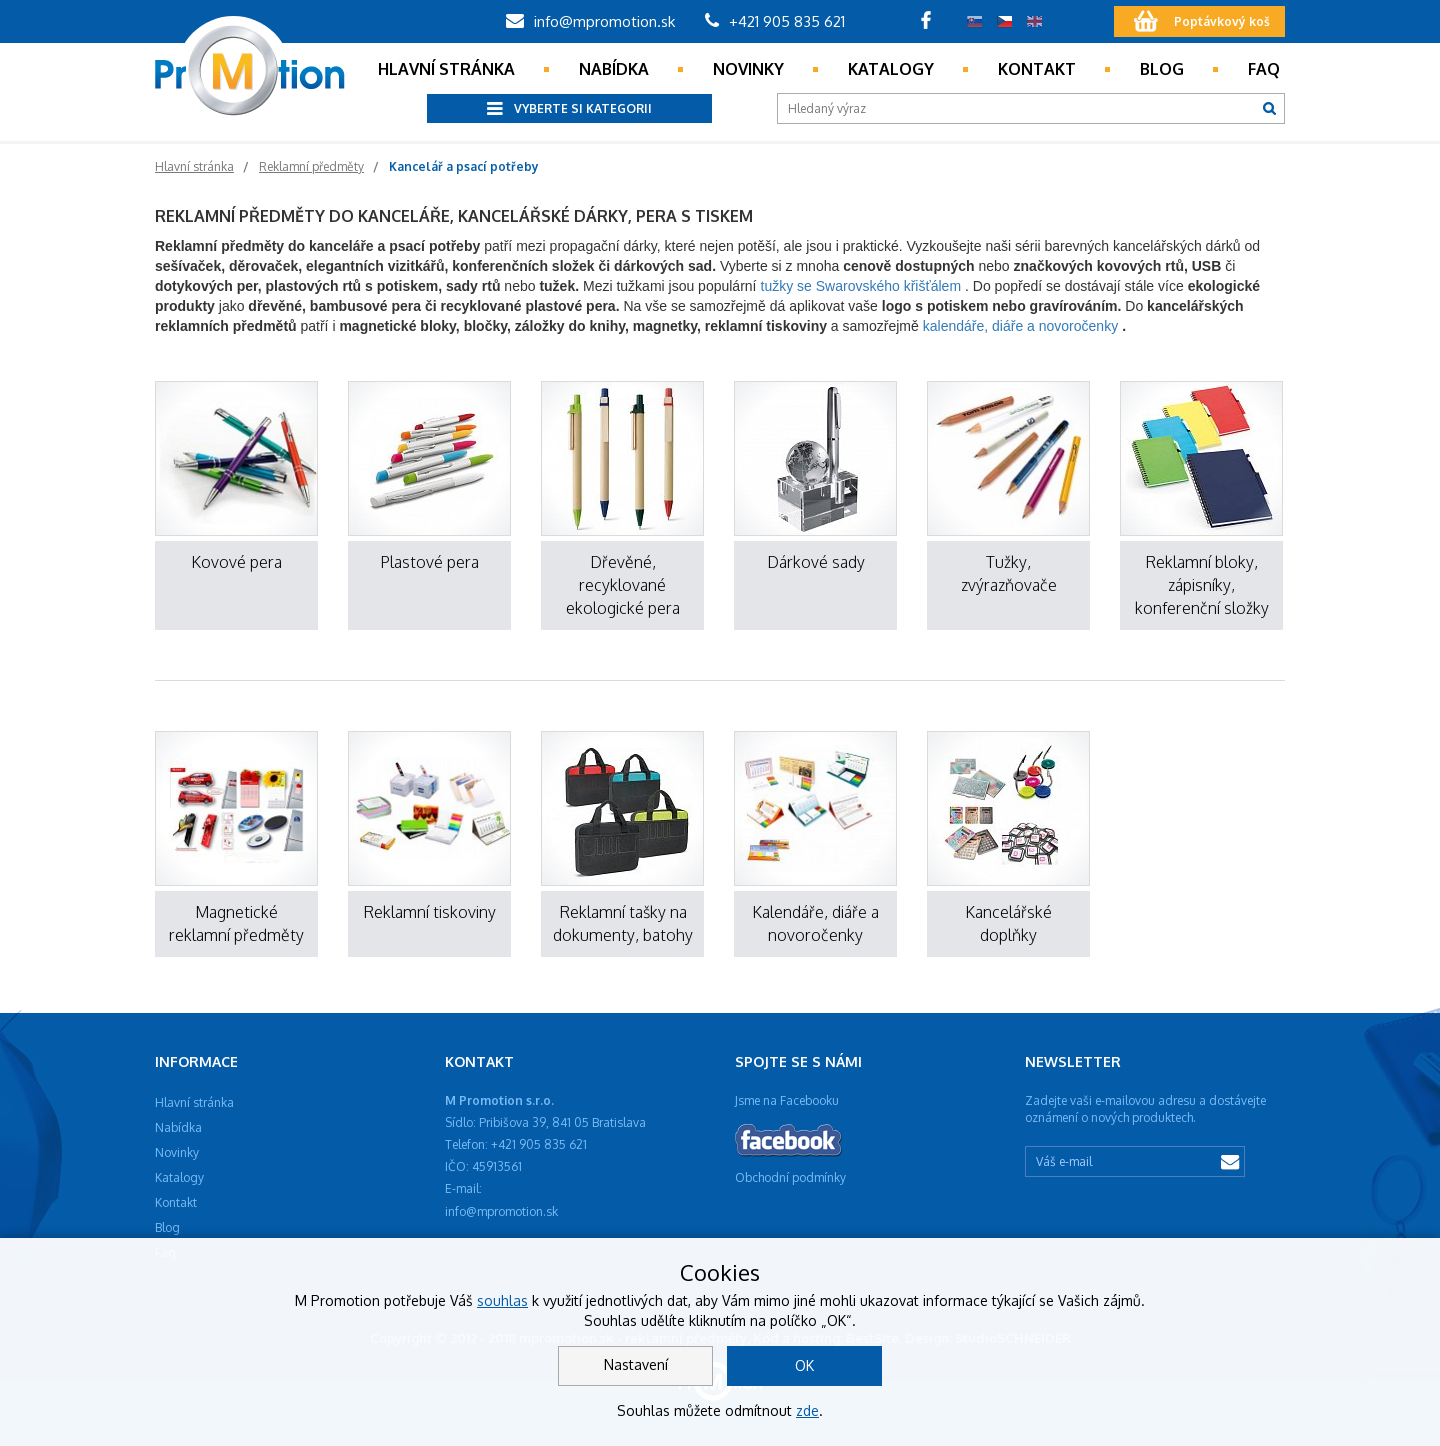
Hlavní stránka (446, 69)
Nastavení (636, 1364)
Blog (1162, 69)
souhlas (502, 1300)
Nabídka (614, 69)
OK (804, 1365)
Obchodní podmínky (790, 1177)
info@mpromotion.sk (590, 21)
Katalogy (891, 69)
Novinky (748, 69)
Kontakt (1037, 69)
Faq (1264, 69)
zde (807, 1410)
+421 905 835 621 (775, 21)
